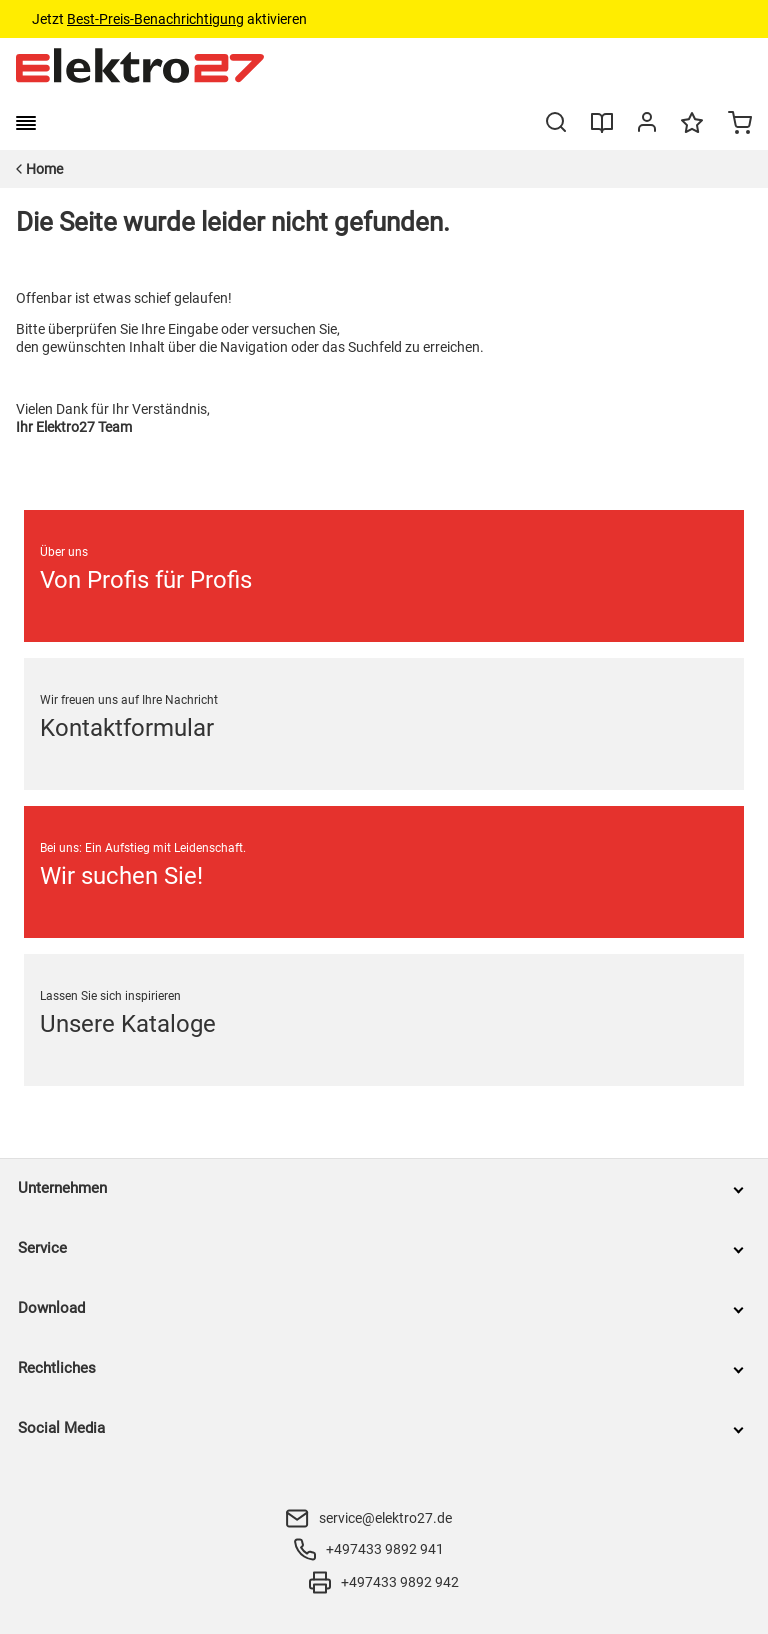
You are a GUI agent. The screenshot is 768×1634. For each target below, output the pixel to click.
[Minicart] (740, 125)
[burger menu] (26, 123)
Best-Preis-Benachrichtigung (155, 19)
